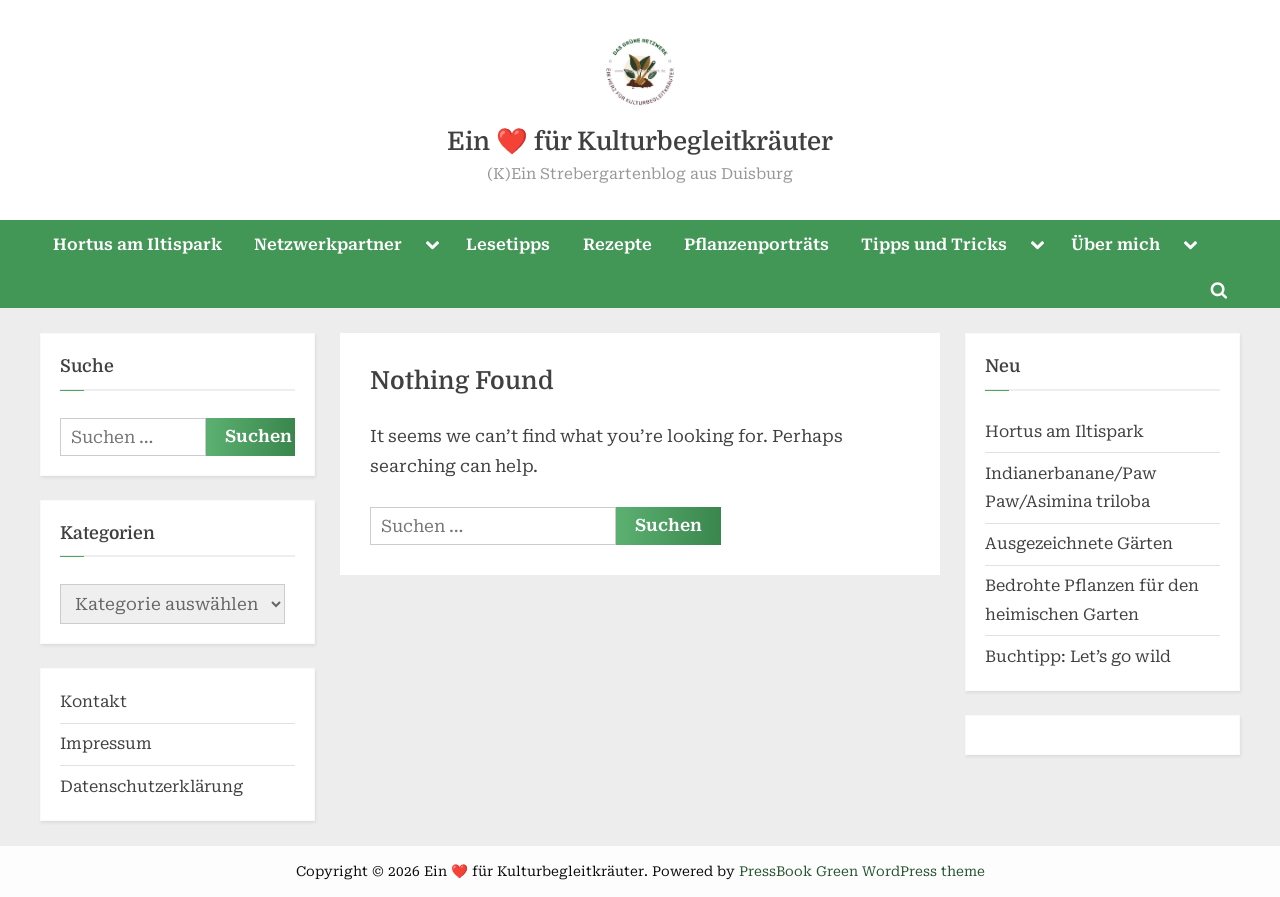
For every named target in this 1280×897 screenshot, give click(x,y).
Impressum (106, 743)
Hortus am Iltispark (137, 244)
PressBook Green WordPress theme (862, 871)
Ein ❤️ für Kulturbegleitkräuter (640, 141)
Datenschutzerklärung (151, 786)
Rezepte (617, 244)
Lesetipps (508, 244)
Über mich (1115, 244)
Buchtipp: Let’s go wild (1078, 656)
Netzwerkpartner (328, 244)
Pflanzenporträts (756, 244)
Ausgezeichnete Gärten (1079, 543)
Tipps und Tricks (934, 244)
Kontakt (93, 701)
